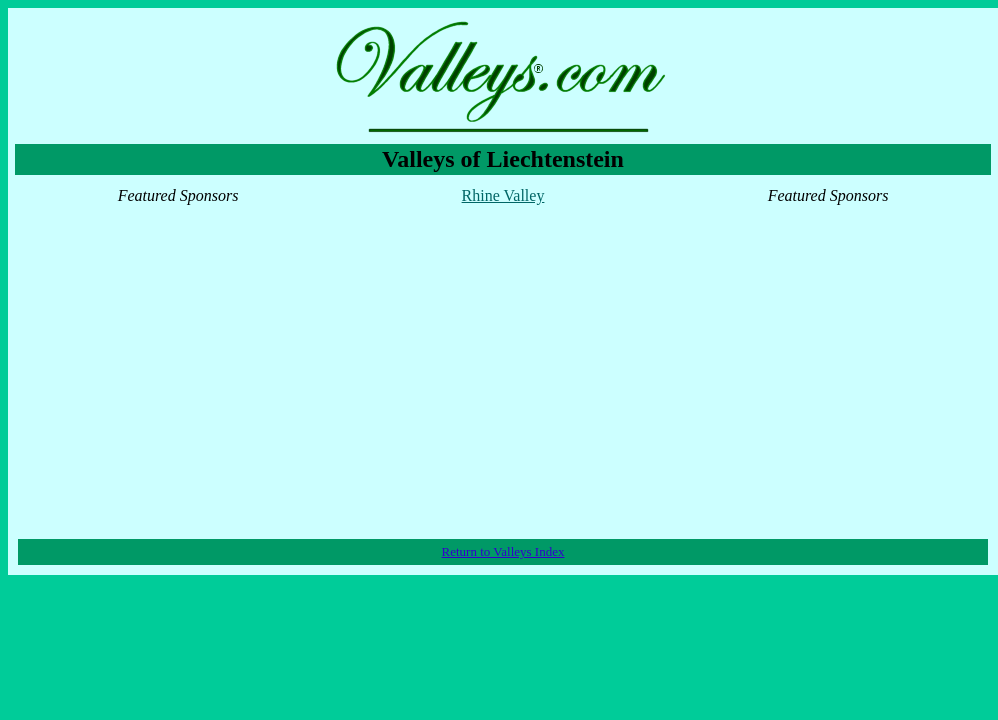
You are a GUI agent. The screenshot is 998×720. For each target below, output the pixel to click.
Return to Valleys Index (503, 551)
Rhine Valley (503, 195)
